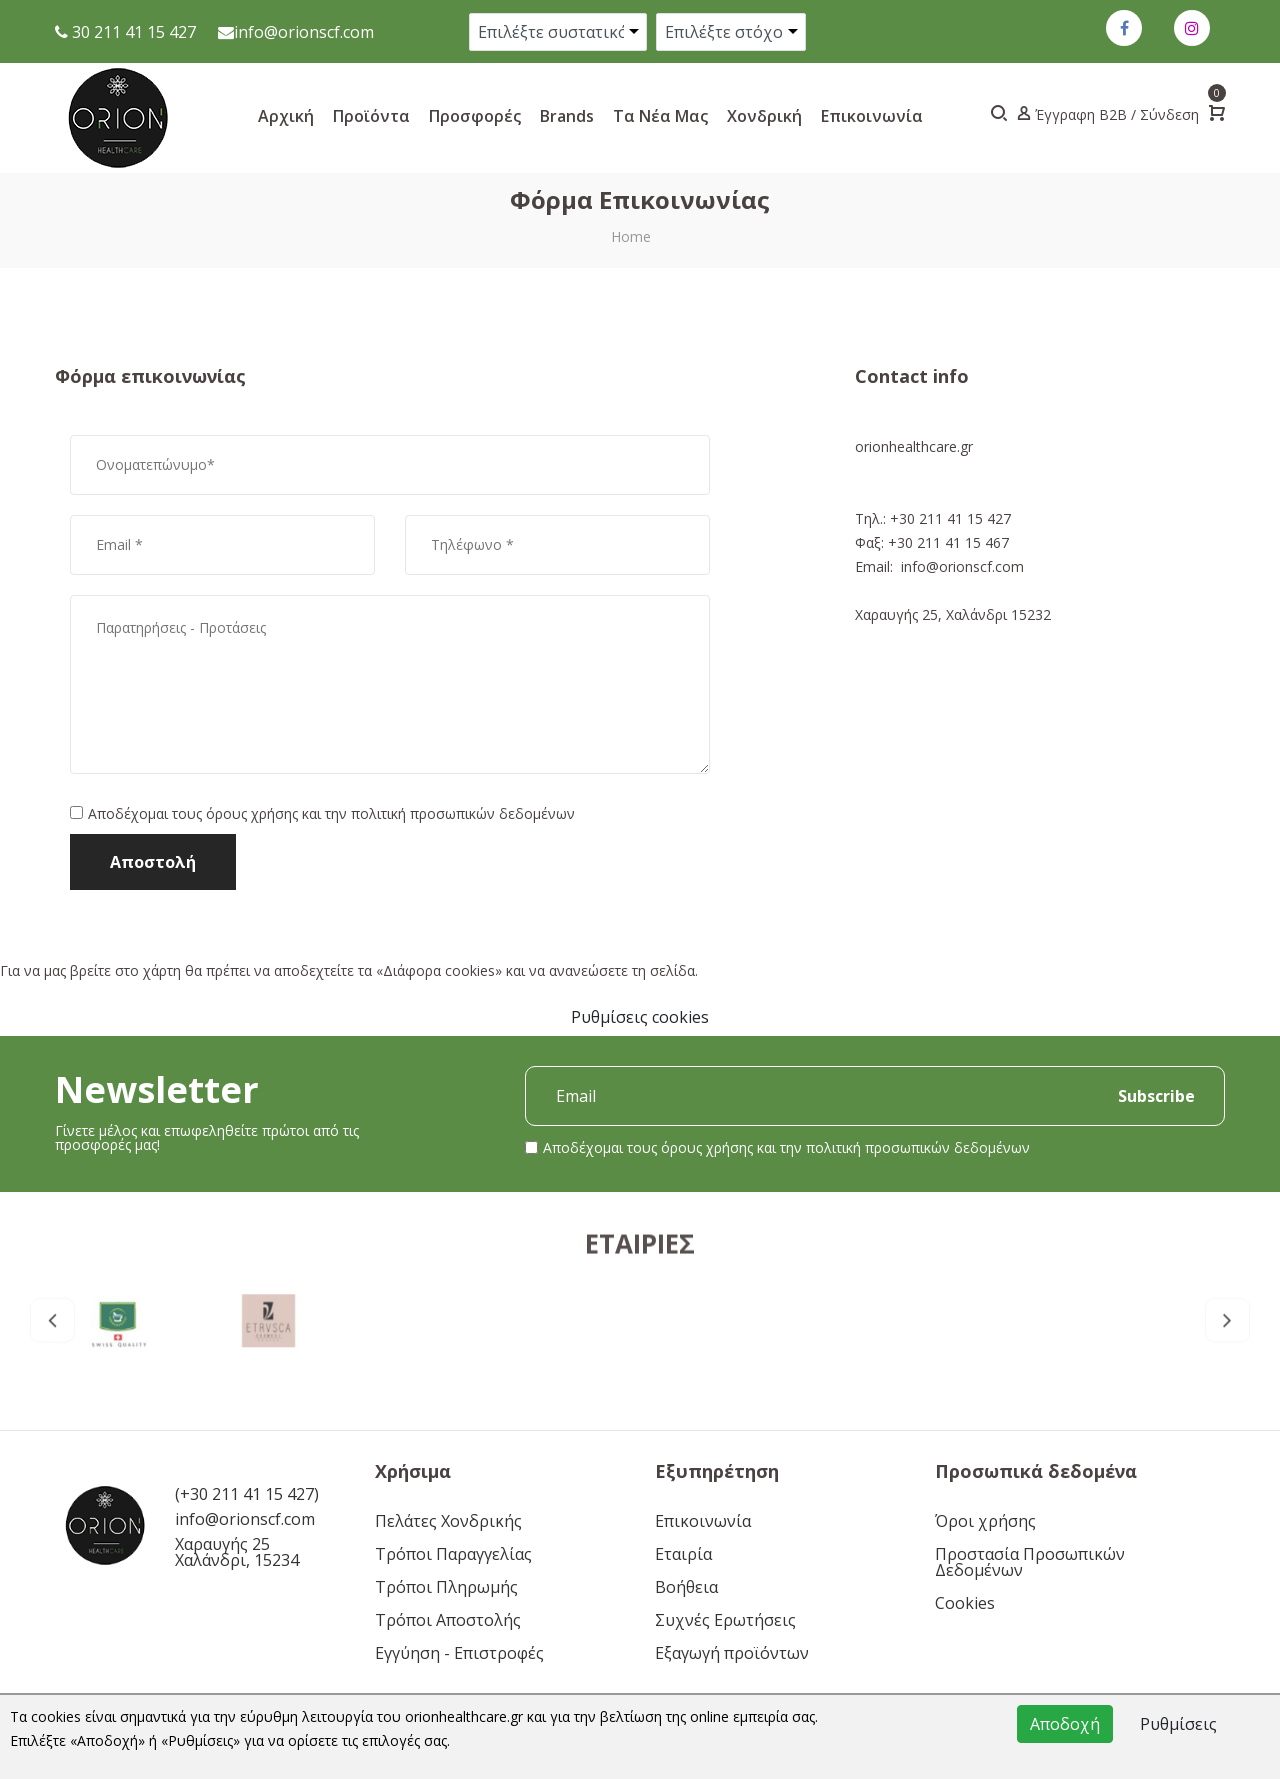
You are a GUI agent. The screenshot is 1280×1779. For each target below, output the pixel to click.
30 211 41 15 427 (132, 32)
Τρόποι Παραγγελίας (453, 1554)
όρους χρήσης (252, 813)
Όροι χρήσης (985, 1521)
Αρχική (286, 116)
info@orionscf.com (304, 32)
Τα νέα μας (660, 116)
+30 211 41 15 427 (950, 518)
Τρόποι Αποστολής (448, 1620)
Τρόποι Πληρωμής (446, 1587)
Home (631, 236)
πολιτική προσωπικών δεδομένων (463, 813)
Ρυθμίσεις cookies (640, 1017)
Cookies (965, 1603)
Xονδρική (764, 116)
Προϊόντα (371, 116)
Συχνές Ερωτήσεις (725, 1620)
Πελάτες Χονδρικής (448, 1521)
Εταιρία (683, 1554)
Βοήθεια (686, 1587)
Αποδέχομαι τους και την (331, 813)
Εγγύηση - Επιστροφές (459, 1653)
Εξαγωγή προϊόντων (732, 1653)
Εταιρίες (640, 1329)
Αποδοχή (1065, 1724)
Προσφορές (475, 116)
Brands (567, 116)
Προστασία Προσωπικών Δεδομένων (1030, 1562)
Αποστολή (153, 862)
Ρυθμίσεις (1178, 1724)
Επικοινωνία (872, 116)
